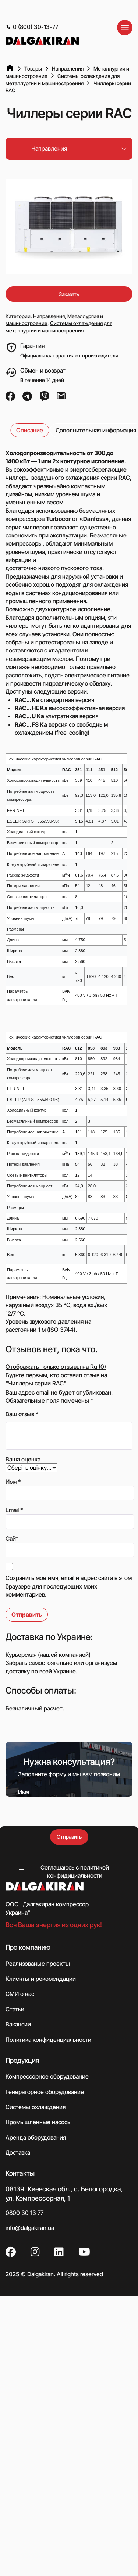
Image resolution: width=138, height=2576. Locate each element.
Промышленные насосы (39, 2122)
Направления (49, 316)
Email (14, 1510)
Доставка (18, 2152)
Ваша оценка (23, 1459)
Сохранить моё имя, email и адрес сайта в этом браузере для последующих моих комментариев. (69, 1586)
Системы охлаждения (36, 2107)
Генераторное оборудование (45, 2091)
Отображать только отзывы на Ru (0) (56, 1366)
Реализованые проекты (38, 1963)
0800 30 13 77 (24, 2212)
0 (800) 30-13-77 (32, 26)
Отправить (69, 1837)
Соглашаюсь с (74, 1871)
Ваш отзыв (22, 1414)
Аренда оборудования (36, 2137)
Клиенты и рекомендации (41, 1978)
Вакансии (18, 2024)
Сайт (12, 1538)
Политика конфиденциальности (48, 2039)
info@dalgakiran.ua (30, 2227)
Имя (13, 1481)
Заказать (69, 294)
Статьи (15, 2009)
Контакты (20, 2173)
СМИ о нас (20, 1993)
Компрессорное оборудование (47, 2076)
